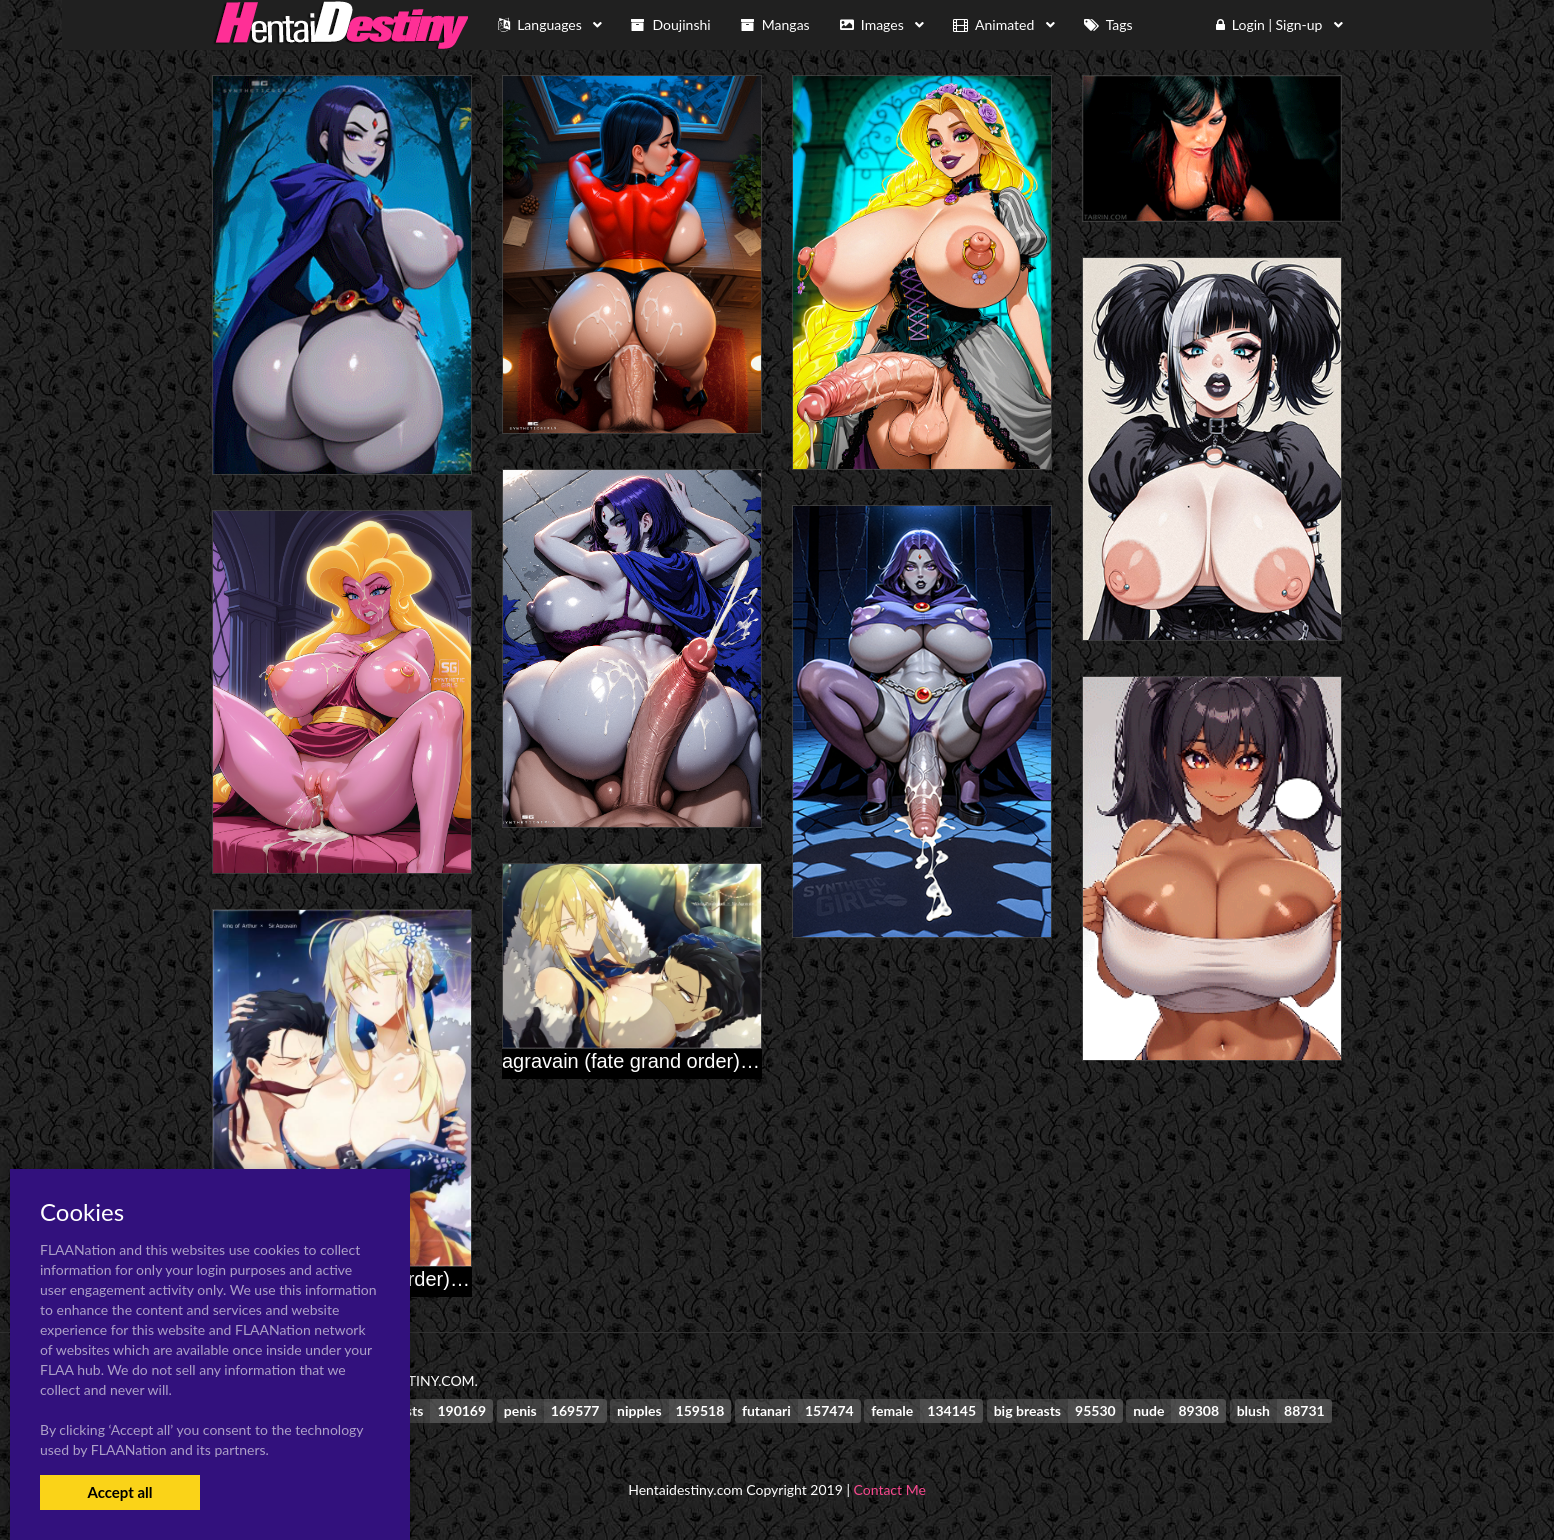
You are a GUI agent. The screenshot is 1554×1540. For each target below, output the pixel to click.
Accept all (119, 1492)
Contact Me (890, 1489)
